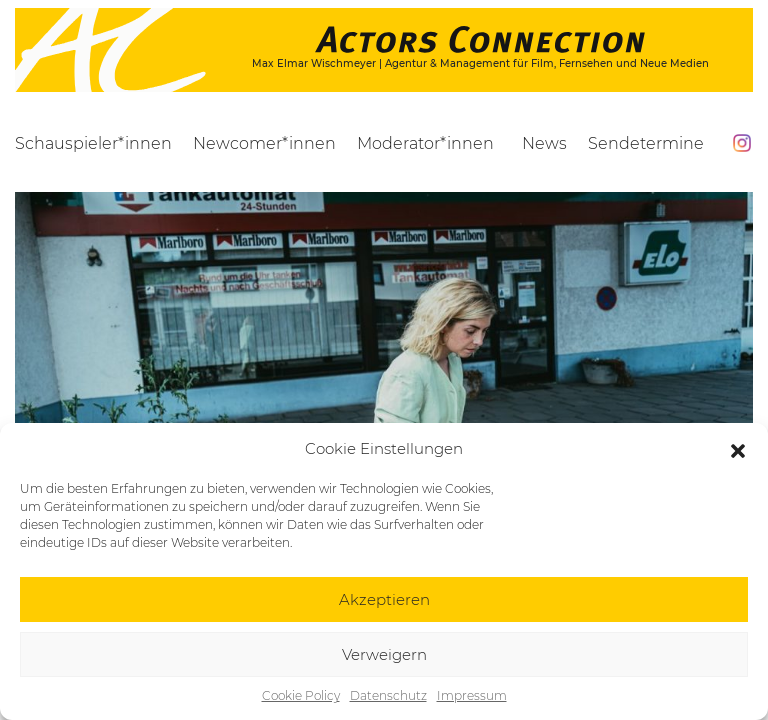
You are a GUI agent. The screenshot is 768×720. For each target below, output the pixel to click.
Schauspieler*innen (93, 143)
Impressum (472, 695)
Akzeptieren (384, 599)
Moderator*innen (425, 143)
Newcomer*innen (264, 143)
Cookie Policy (301, 695)
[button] (738, 449)
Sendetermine (646, 143)
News (544, 143)
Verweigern (384, 654)
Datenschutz (388, 695)
